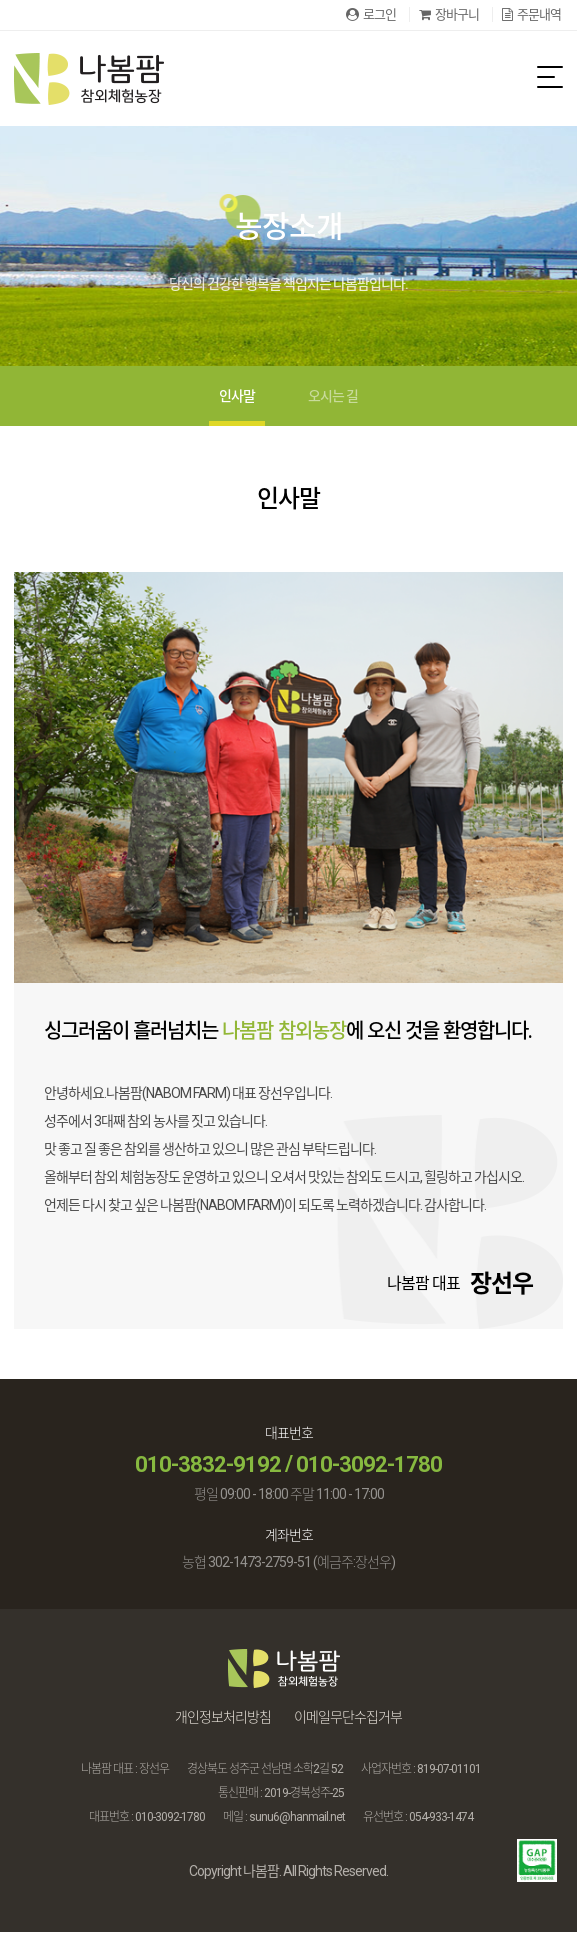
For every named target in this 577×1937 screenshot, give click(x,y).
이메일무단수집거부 (348, 1722)
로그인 (371, 14)
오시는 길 (333, 401)
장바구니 (449, 14)
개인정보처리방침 (223, 1722)
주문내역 (531, 14)
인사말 (237, 401)
